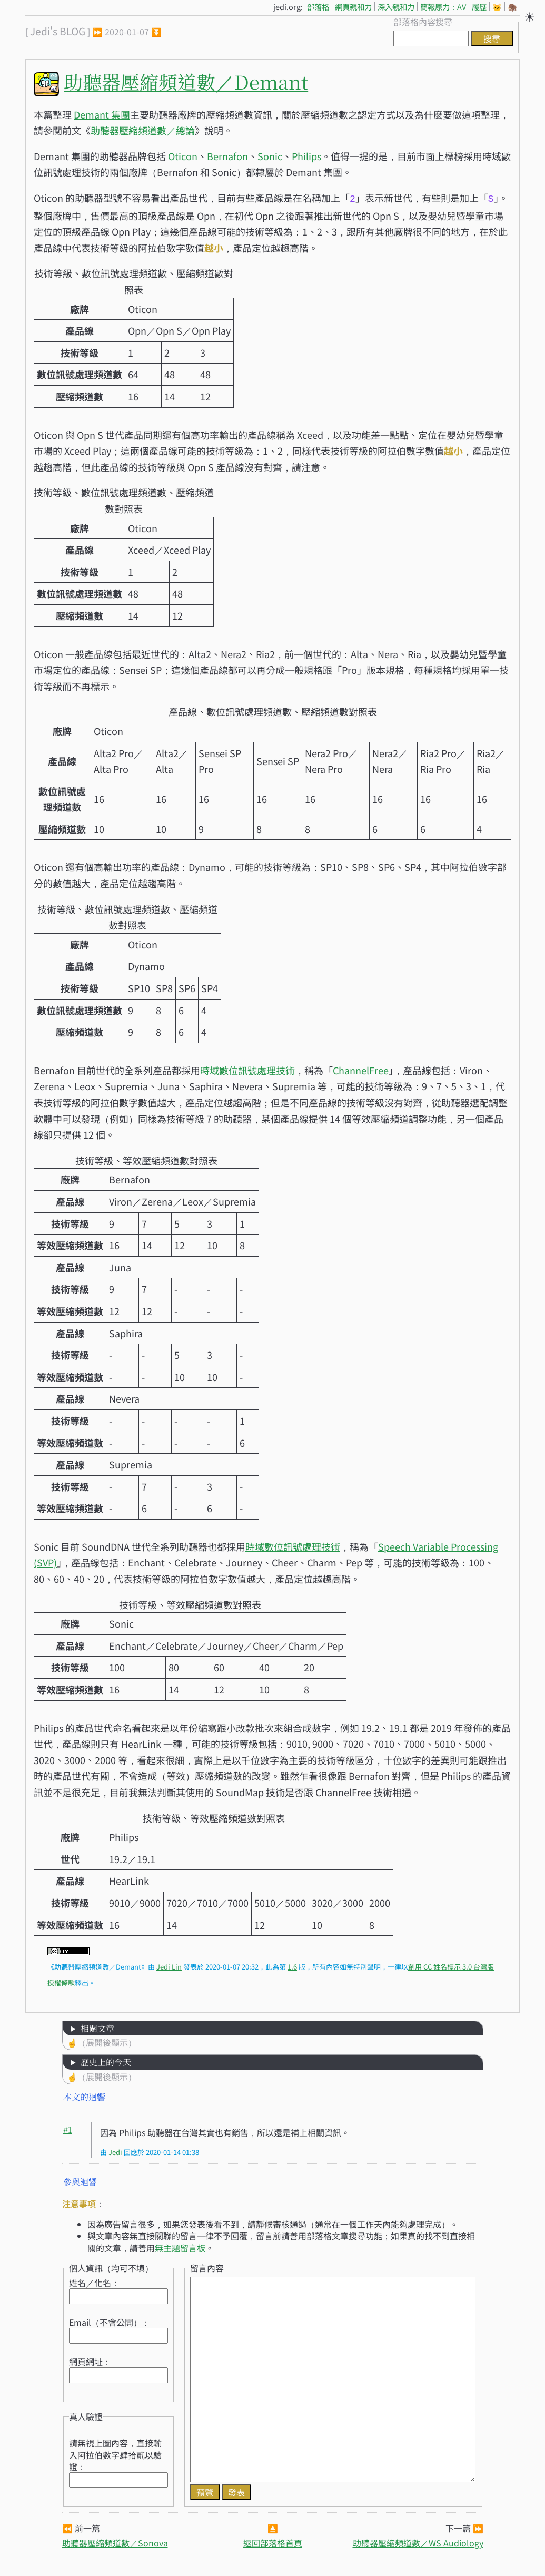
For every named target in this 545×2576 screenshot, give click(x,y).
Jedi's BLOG (57, 31)
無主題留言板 (180, 2246)
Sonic (269, 156)
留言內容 (207, 2266)
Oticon (182, 156)
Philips (306, 156)
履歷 (479, 6)
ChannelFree (361, 1069)
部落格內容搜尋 (422, 21)
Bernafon (227, 156)
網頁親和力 (353, 6)
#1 (67, 2128)
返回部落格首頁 (272, 2541)
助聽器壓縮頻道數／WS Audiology (418, 2541)
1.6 (292, 1966)
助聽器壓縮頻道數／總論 (143, 130)
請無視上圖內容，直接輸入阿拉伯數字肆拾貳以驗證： (115, 2453)
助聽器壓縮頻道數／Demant (186, 81)
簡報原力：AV (443, 6)
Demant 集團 (102, 114)
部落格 (318, 6)
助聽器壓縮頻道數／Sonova (115, 2541)
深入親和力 (396, 6)
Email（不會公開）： (109, 2321)
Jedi (115, 2151)
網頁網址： (90, 2360)
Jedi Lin (169, 1966)
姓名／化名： (94, 2281)
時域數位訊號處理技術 (247, 1069)
